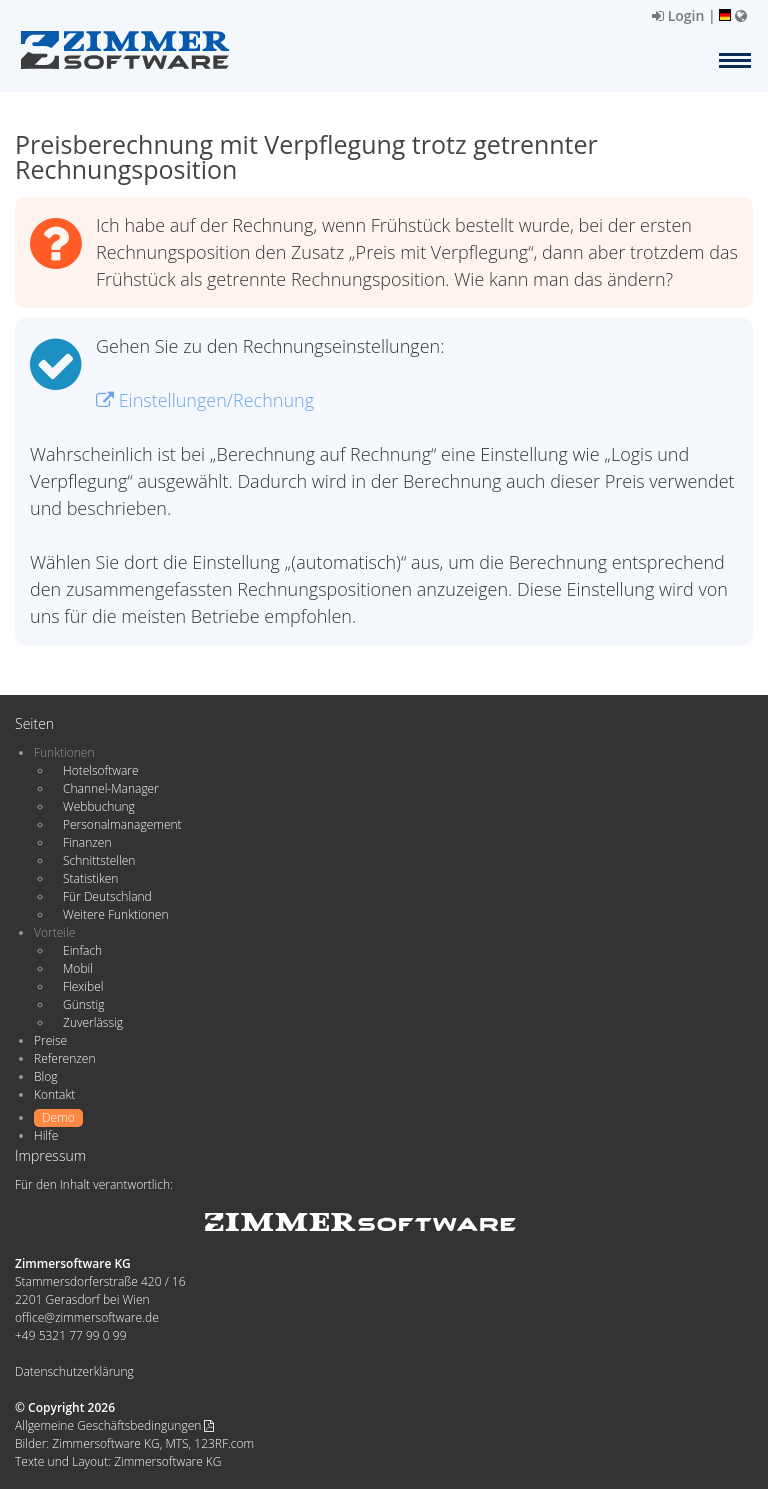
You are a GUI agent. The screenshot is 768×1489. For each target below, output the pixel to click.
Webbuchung (99, 806)
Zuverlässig (93, 1022)
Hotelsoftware (101, 770)
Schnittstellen (99, 860)
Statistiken (90, 878)
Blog (46, 1076)
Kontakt (54, 1094)
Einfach (82, 950)
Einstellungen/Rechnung (205, 400)
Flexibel (83, 986)
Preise (50, 1040)
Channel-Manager (111, 788)
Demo (58, 1117)
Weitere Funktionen (116, 914)
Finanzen (87, 842)
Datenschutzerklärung (74, 1371)
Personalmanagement (122, 824)
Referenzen (64, 1058)
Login (678, 15)
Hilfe (46, 1135)
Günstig (83, 1004)
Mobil (78, 968)
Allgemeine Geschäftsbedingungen (114, 1425)
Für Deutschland (107, 896)
